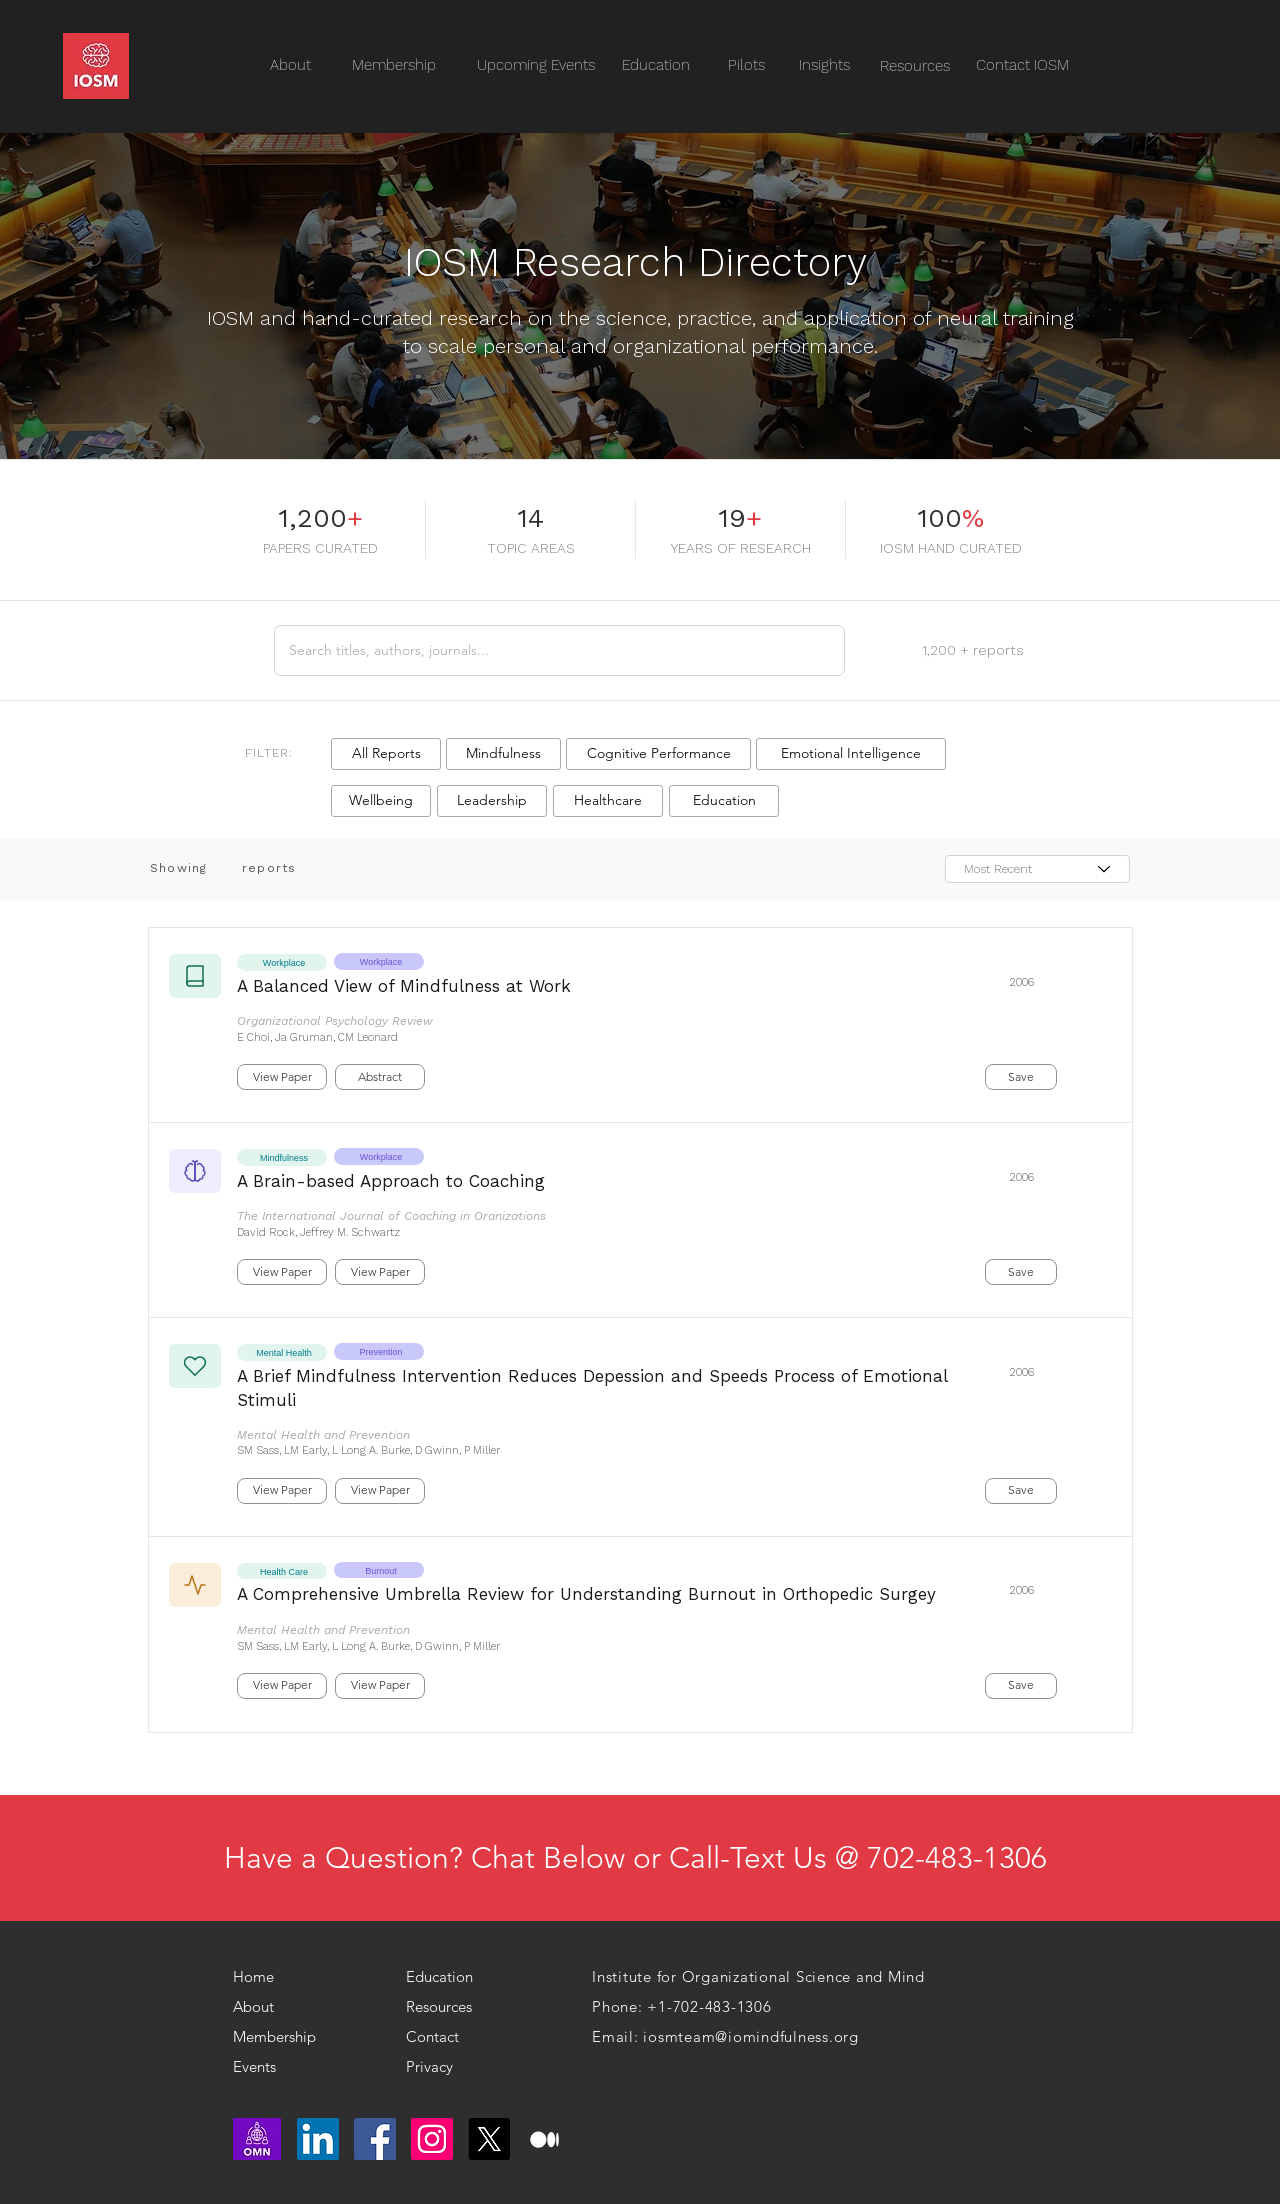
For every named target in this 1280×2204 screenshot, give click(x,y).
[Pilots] (746, 65)
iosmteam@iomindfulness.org (751, 2036)
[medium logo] (546, 2139)
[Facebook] (375, 2139)
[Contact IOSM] (1022, 65)
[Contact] (446, 2037)
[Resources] (914, 66)
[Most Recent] (1037, 869)
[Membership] (281, 2037)
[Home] (261, 1977)
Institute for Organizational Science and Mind (758, 1976)
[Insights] (824, 65)
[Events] (292, 2067)
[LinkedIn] (318, 2139)
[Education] (656, 65)
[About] (265, 2007)
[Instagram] (432, 2139)
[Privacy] (438, 2067)
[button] (386, 754)
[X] (489, 2139)
